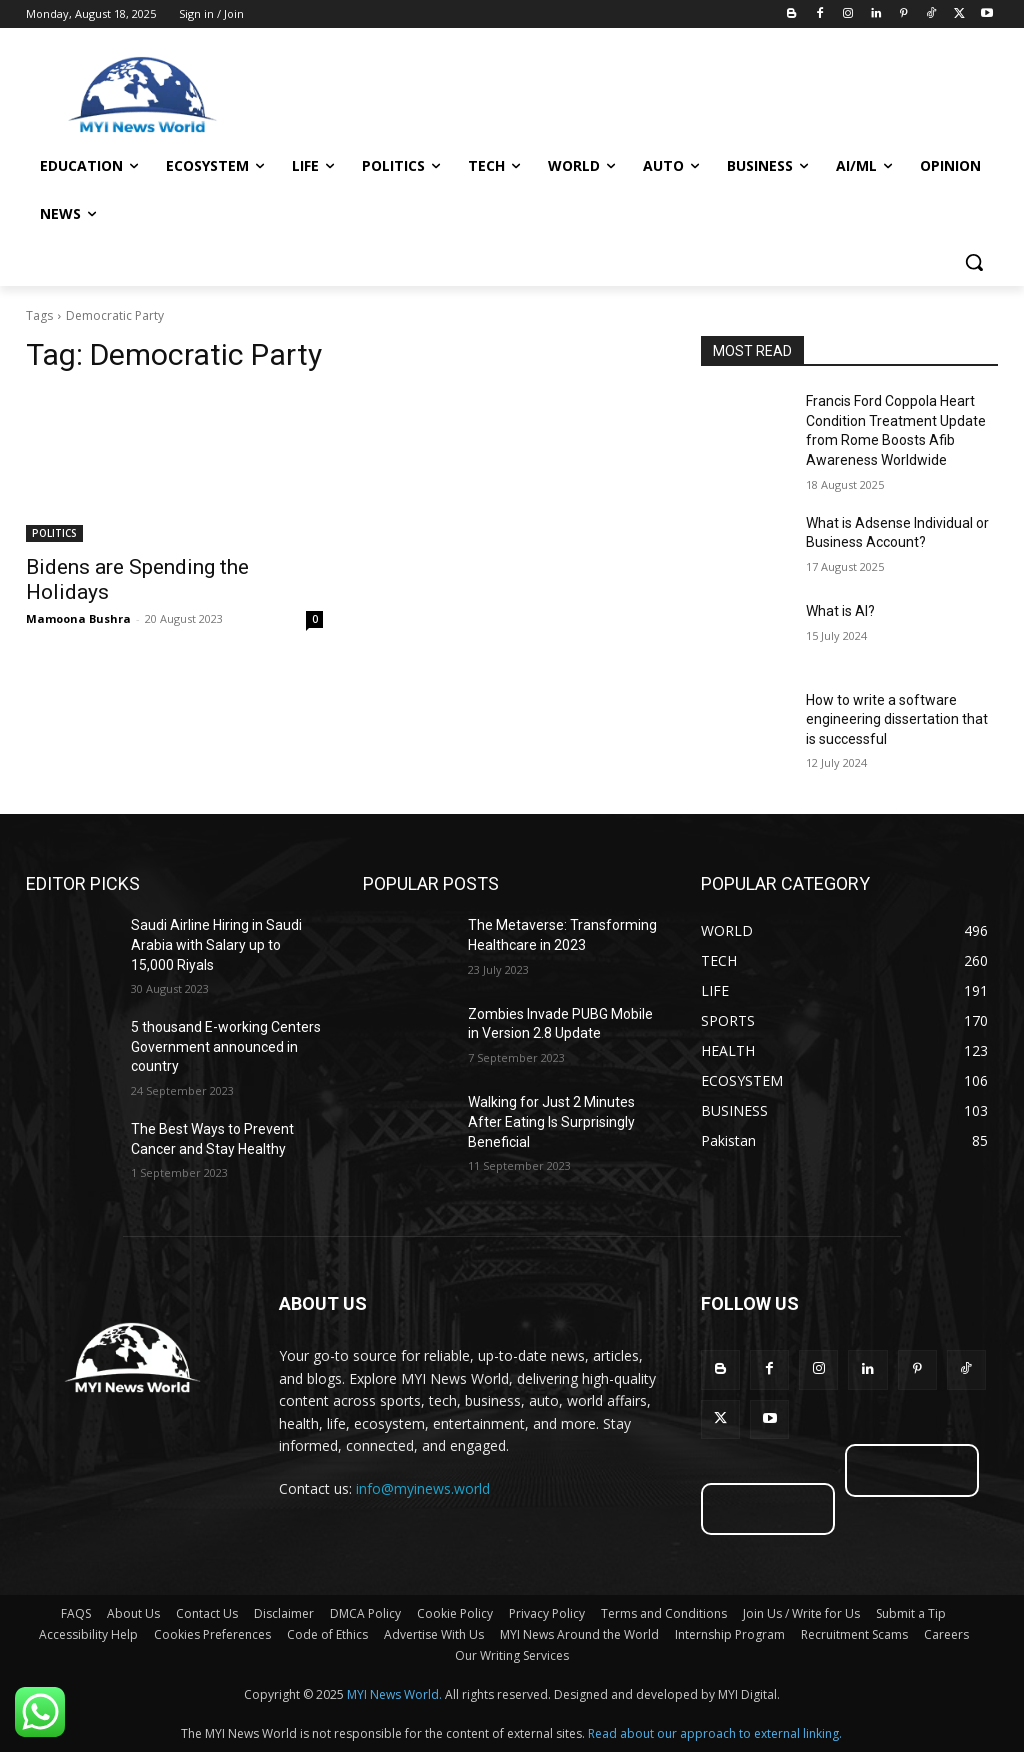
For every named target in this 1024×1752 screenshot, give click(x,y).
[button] (974, 262)
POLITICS (54, 533)
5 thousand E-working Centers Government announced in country (226, 1046)
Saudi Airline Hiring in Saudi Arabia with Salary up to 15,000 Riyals (216, 944)
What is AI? (840, 611)
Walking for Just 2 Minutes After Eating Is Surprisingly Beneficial (551, 1121)
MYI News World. (394, 1694)
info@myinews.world (423, 1488)
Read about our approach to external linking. (715, 1733)
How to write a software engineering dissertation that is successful (897, 719)
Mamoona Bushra (78, 618)
